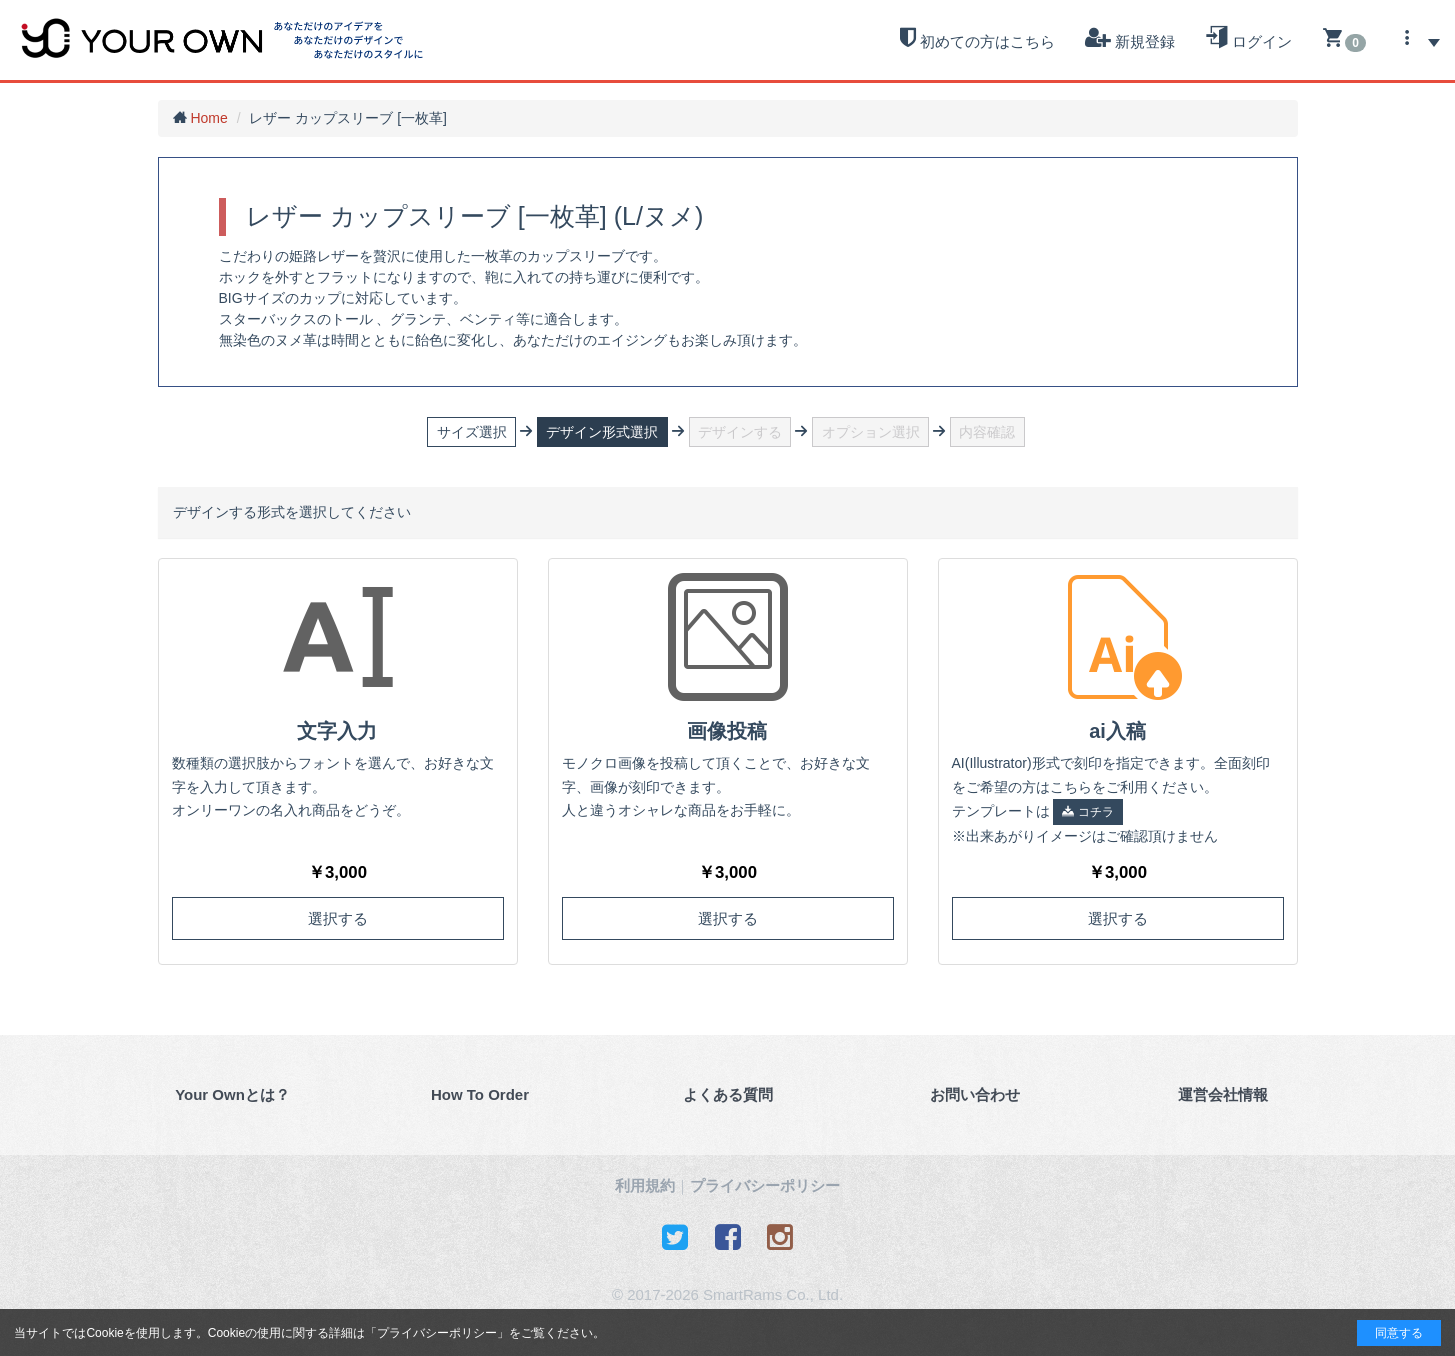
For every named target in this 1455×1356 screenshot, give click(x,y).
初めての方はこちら (977, 38)
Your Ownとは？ (232, 1094)
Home (208, 118)
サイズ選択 (472, 432)
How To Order (480, 1094)
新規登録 (1130, 38)
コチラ (1087, 812)
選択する (338, 918)
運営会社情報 (1223, 1094)
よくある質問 (728, 1094)
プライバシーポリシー (437, 1333)
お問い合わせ (975, 1094)
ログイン (1248, 38)
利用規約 (645, 1185)
